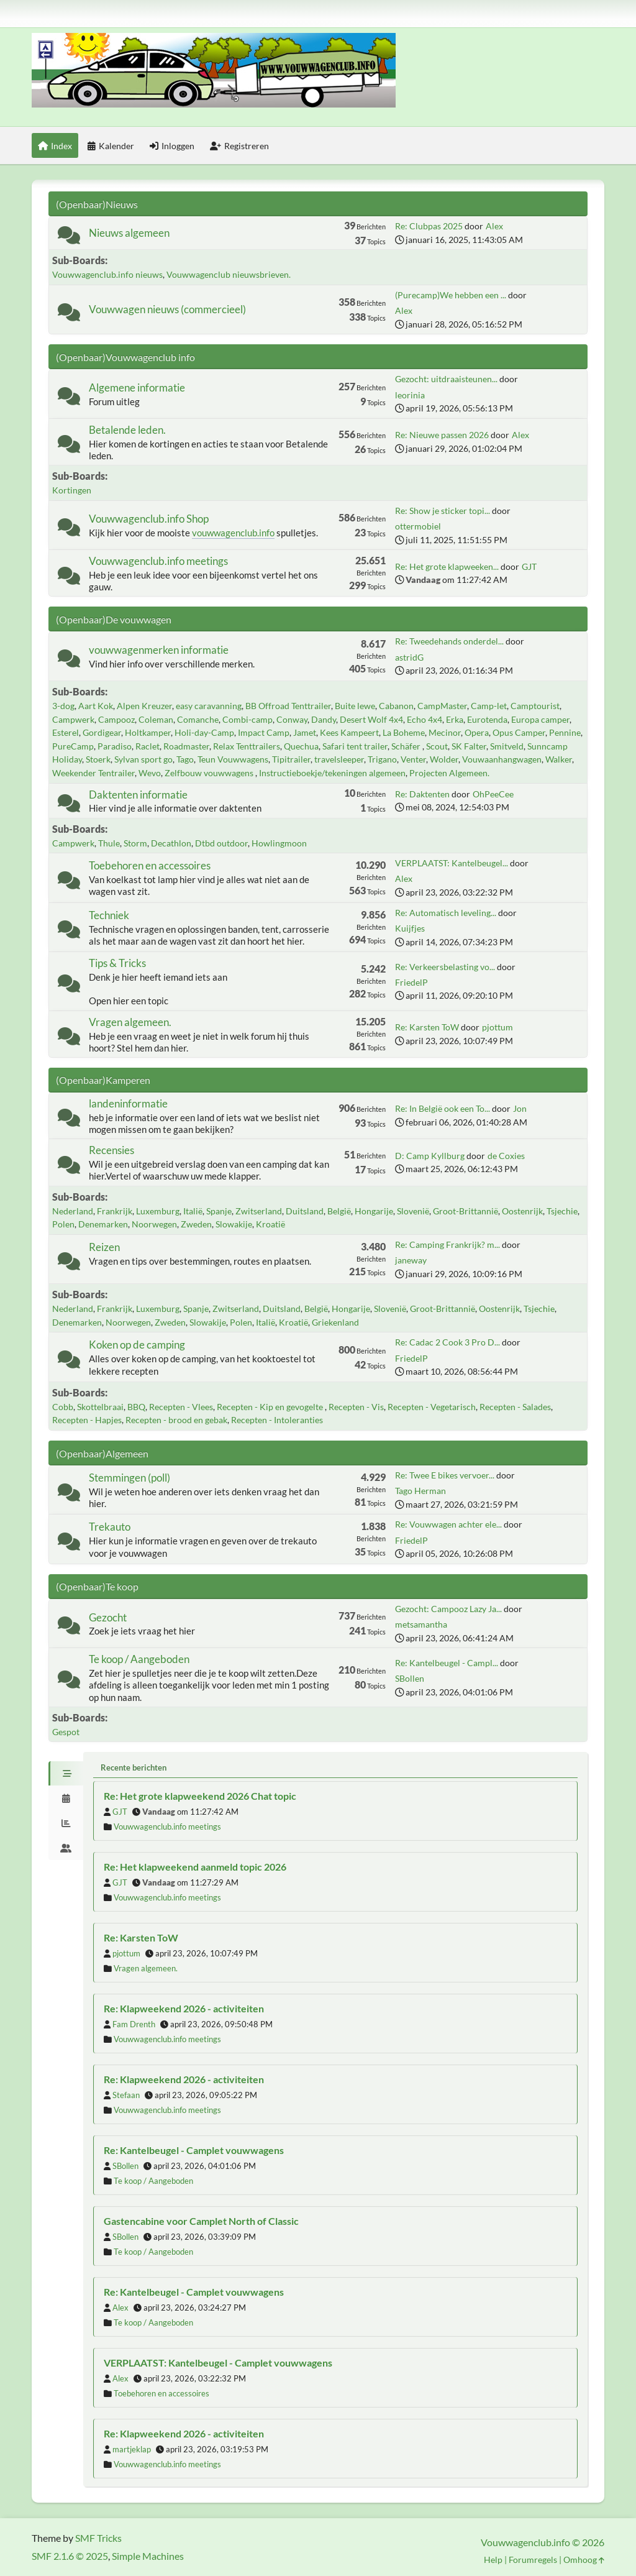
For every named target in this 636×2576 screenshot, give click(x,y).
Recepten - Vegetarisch (432, 1406)
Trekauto (109, 1526)
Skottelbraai (100, 1406)
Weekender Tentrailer (93, 773)
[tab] (65, 1773)
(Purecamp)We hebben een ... (450, 295)
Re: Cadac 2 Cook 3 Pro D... (447, 1342)
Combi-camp (247, 719)
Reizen (104, 1247)
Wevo (150, 773)
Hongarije (374, 1211)
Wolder (444, 759)
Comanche (198, 719)
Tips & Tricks (117, 962)
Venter (413, 759)
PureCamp (73, 746)
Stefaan (126, 2095)
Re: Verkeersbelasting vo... (445, 966)
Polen (63, 1224)
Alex (494, 226)
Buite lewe (355, 705)
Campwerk (73, 719)
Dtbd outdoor (221, 843)
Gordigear (102, 732)
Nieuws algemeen (129, 232)
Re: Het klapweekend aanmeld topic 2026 (195, 1866)
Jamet (304, 732)
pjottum (497, 1027)
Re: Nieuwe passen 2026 (442, 434)
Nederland (72, 1211)
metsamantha (421, 1624)
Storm (135, 843)
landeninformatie (128, 1103)
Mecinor (445, 732)
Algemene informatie (137, 387)
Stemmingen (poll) (129, 1477)
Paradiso (115, 746)
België (339, 1211)
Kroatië (270, 1224)
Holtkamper (148, 732)
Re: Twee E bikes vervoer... (444, 1475)
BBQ (136, 1406)
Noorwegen (154, 1224)
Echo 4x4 (424, 719)
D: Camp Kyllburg (430, 1155)
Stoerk (98, 759)
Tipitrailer (291, 759)
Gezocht (108, 1617)
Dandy (323, 719)
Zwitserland (258, 1211)
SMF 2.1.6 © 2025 (70, 2556)
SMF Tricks (98, 2538)
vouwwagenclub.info (233, 532)
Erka (454, 719)
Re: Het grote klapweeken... (447, 566)
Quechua (301, 746)
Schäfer (406, 746)
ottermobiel (418, 526)
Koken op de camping (137, 1344)
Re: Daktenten (422, 794)
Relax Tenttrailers (246, 746)
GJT (529, 566)
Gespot (66, 1731)
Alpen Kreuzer (144, 705)
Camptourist (535, 705)
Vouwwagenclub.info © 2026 (542, 2542)
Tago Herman (420, 1490)
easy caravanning (209, 705)
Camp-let (489, 705)
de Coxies (506, 1155)
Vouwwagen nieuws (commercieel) (167, 309)
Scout (437, 746)
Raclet (147, 746)
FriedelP (411, 982)
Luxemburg (157, 1211)
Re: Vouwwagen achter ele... (448, 1524)
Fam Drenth (133, 2024)
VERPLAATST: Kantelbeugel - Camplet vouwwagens (218, 2362)
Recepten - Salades (515, 1406)
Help (493, 2559)
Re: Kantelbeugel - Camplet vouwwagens (194, 2150)
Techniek (109, 915)
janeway (411, 1260)
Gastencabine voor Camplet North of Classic (201, 2221)
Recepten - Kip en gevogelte (271, 1406)
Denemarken (103, 1224)
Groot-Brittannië (465, 1211)
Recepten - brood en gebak (176, 1419)
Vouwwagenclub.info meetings (158, 560)
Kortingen (71, 490)
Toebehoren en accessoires (150, 865)
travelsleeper (339, 759)
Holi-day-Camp (204, 732)
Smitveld (507, 746)
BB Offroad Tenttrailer (288, 705)
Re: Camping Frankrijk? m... (447, 1244)
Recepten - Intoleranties (277, 1419)
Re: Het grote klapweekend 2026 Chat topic (200, 1796)
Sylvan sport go (143, 759)
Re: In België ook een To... (442, 1108)
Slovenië (413, 1211)
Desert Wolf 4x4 (371, 719)
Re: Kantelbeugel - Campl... (446, 1662)
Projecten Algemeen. (449, 773)
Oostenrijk (522, 1211)
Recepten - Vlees (181, 1406)
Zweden (196, 1224)
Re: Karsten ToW (427, 1027)
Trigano (382, 759)
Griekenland (335, 1322)
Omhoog (583, 2559)
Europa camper (540, 719)
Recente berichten (133, 1767)
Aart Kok (95, 705)
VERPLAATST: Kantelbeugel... (451, 863)
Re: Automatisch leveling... (445, 912)
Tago (185, 759)
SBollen (409, 1678)
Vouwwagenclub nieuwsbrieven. (228, 274)
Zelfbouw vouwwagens (210, 773)
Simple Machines (148, 2556)
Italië (192, 1211)
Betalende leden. (127, 429)
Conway (291, 719)
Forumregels (533, 2559)
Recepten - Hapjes (87, 1419)
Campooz (116, 719)
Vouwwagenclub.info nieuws (107, 274)
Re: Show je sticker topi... (442, 510)
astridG (409, 657)
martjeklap (131, 2449)
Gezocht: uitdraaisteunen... (446, 379)
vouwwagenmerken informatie (159, 649)
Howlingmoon (279, 843)
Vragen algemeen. (130, 1022)
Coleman (156, 719)
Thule (109, 843)
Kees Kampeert (349, 732)
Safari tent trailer (355, 746)
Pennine (565, 732)
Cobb (62, 1406)
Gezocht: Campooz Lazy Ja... (448, 1608)
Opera (477, 732)
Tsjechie (562, 1211)
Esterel (65, 732)
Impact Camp (263, 732)
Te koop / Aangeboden (139, 1659)
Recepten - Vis (356, 1406)
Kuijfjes (410, 928)
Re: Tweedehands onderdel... (449, 641)
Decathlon (171, 843)
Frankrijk (114, 1211)
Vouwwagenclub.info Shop (149, 518)
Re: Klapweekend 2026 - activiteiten (184, 2008)
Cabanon (396, 705)
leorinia (410, 395)
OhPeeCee (493, 794)
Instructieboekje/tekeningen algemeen (332, 773)
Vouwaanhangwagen (502, 759)
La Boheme (404, 732)
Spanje (219, 1211)
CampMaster (442, 705)
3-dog (63, 705)
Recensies (111, 1150)
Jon (520, 1108)
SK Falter (469, 746)
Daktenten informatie (138, 794)
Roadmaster (186, 746)
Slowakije (234, 1224)
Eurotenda (487, 719)
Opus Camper (519, 732)
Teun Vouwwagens (233, 759)
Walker (558, 759)
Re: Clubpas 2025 (429, 226)
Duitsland (305, 1211)
